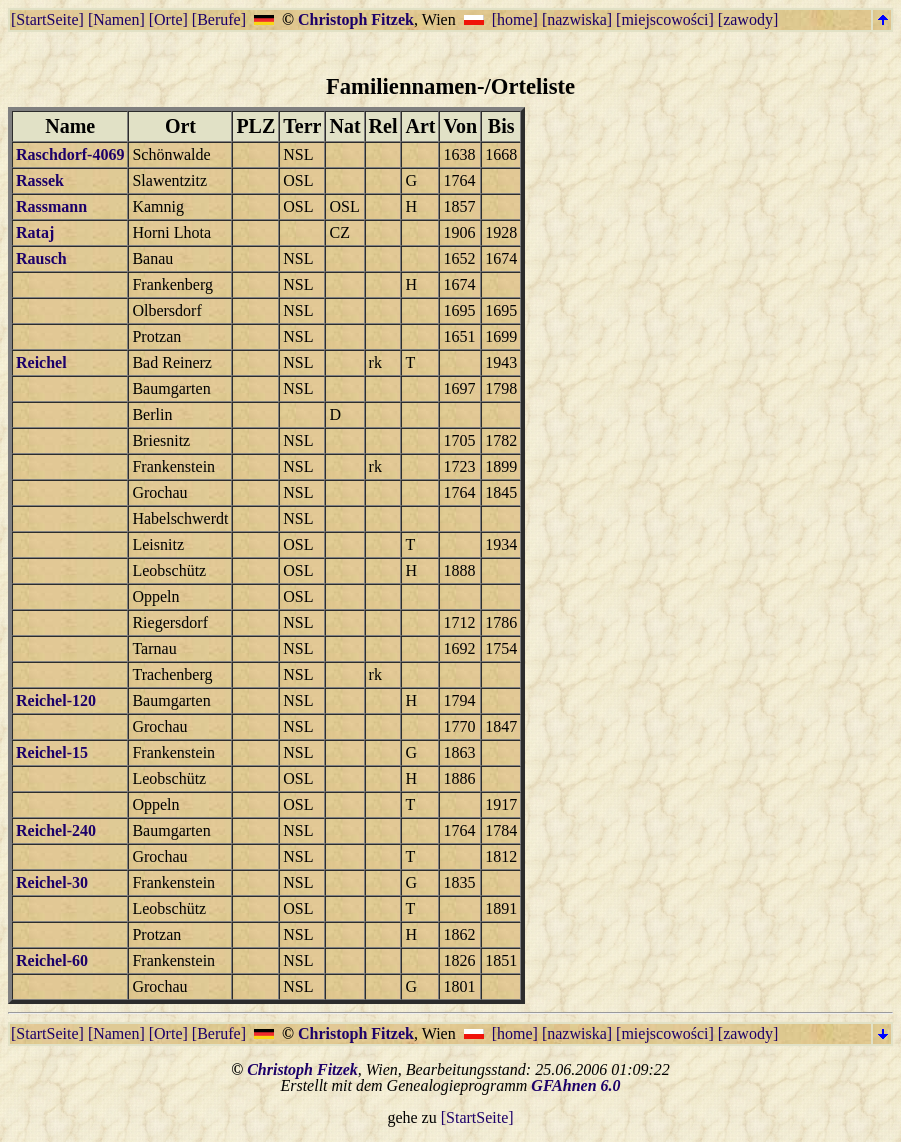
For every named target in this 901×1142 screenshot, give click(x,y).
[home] (515, 19)
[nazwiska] (577, 19)
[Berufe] (219, 19)
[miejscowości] (665, 19)
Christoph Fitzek (356, 19)
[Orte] (168, 19)
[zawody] (748, 19)
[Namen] (116, 19)
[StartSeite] (47, 19)
